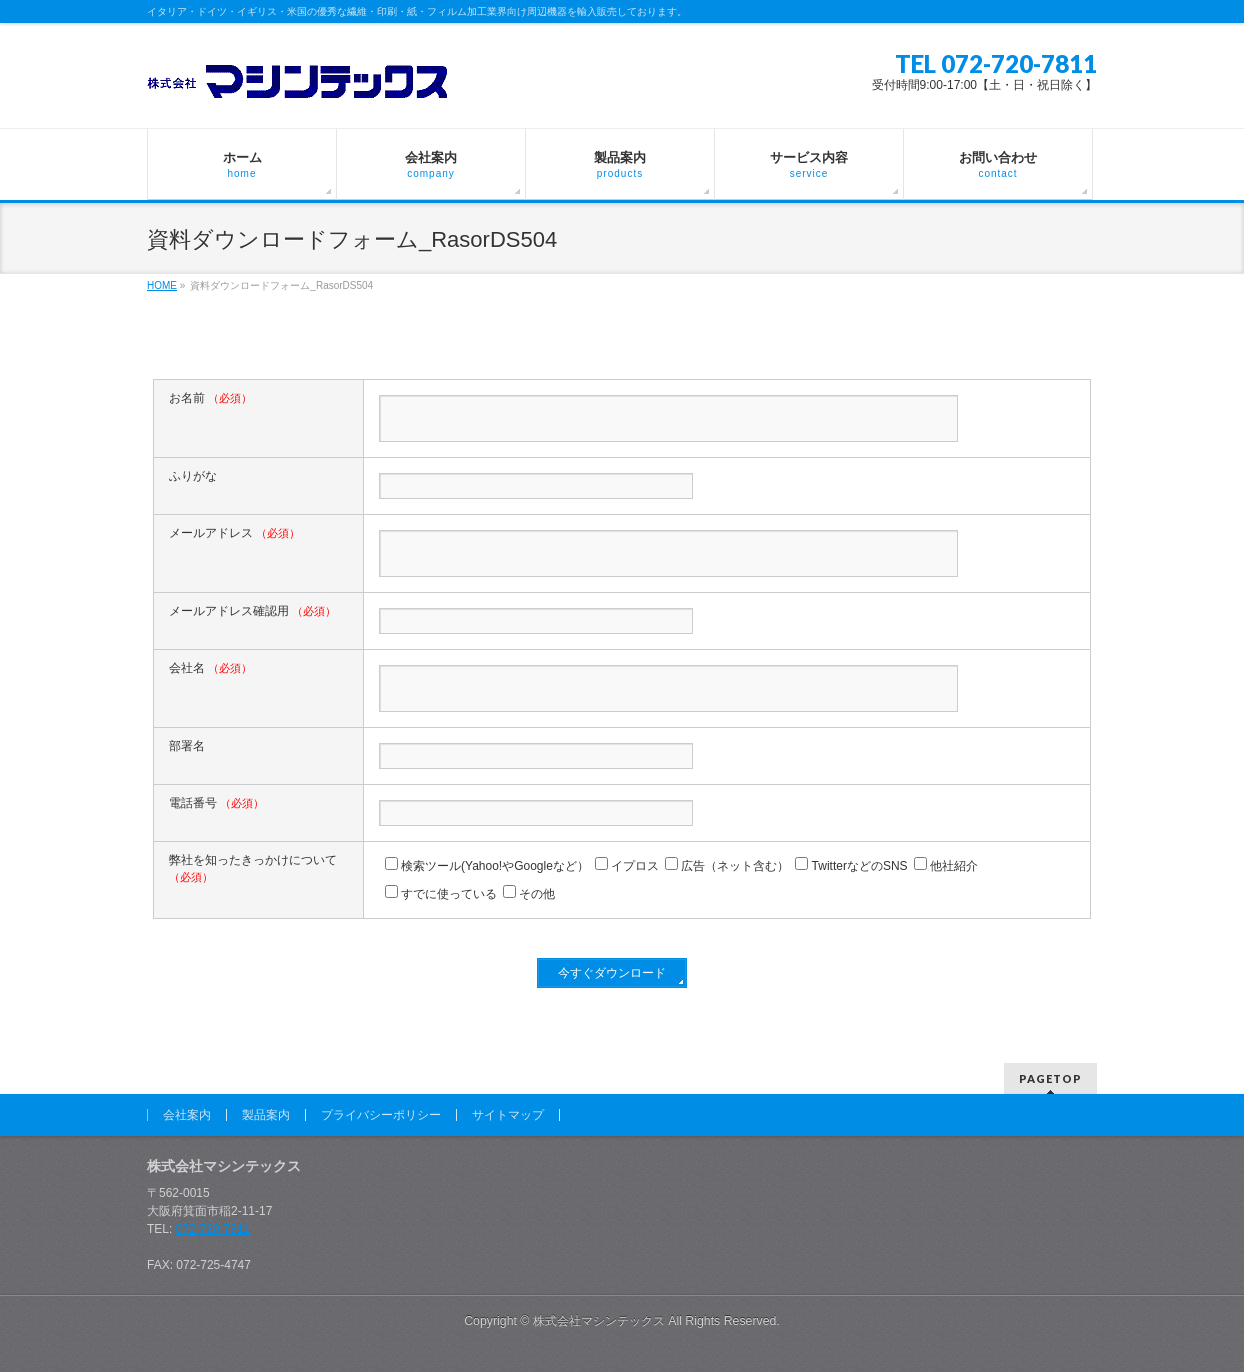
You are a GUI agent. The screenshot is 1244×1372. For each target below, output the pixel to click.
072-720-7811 (213, 1229)
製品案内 (266, 1115)
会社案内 (187, 1115)
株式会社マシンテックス (599, 1321)
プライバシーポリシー (381, 1115)
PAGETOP (1050, 1078)
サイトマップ (508, 1115)
